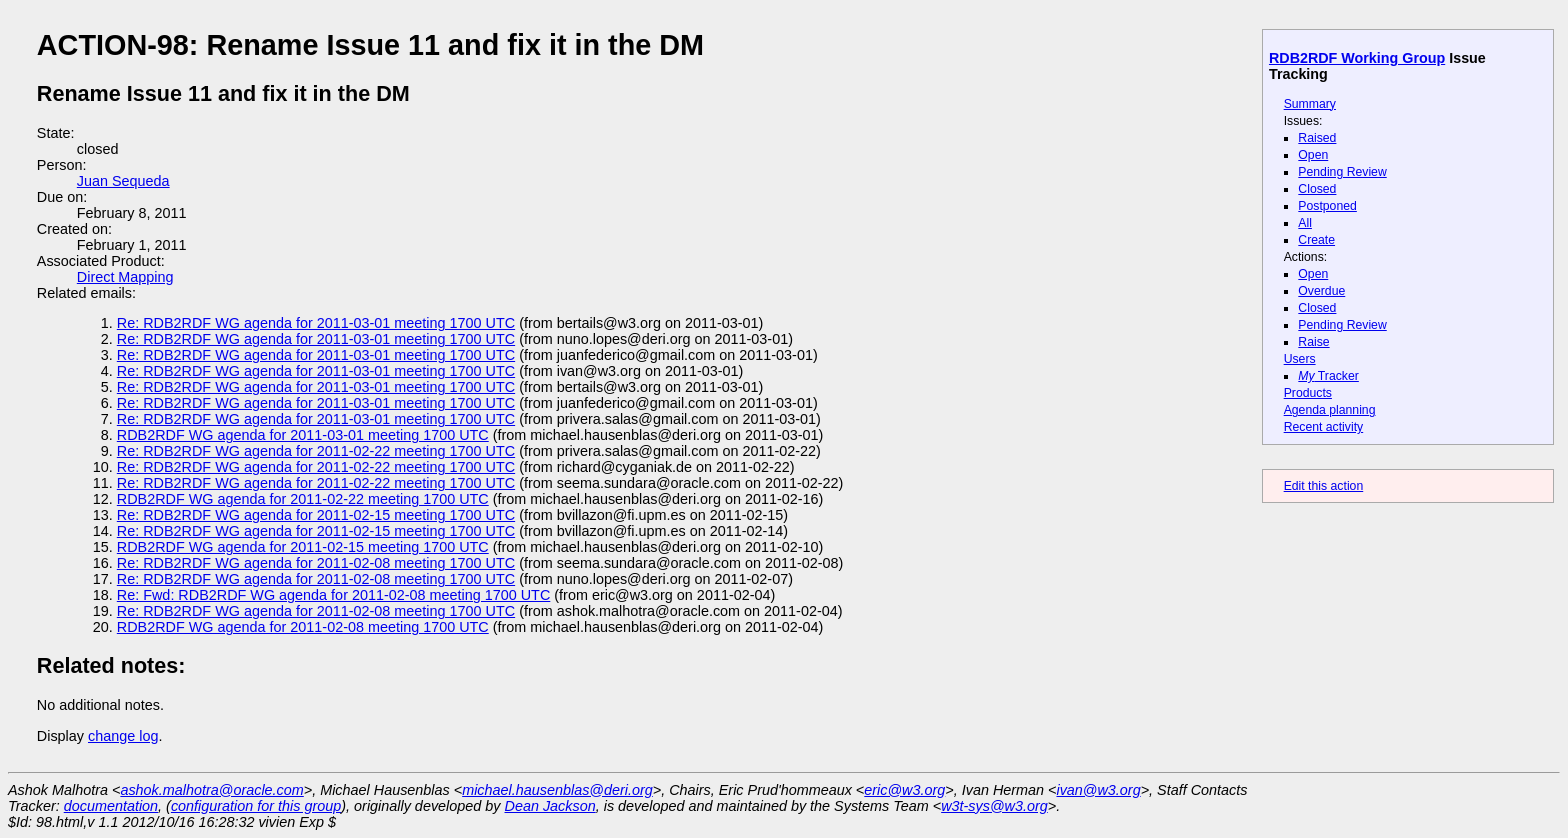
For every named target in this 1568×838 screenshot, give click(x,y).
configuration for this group (256, 806)
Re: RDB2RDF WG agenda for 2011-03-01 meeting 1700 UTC (316, 323)
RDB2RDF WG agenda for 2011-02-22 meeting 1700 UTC (303, 499)
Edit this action (1324, 486)
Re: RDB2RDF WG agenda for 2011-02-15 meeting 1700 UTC (316, 515)
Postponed (1327, 206)
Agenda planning (1330, 410)
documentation (111, 806)
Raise (1313, 342)
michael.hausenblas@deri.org (557, 790)
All (1305, 223)
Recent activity (1324, 427)
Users (1300, 359)
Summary (1310, 104)
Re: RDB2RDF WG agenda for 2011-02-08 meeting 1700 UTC (316, 563)
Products (1308, 393)
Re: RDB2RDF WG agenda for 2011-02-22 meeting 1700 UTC (316, 451)
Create (1316, 240)
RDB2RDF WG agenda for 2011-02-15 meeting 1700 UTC (303, 547)
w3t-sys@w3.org (994, 806)
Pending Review (1342, 172)
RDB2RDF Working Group (1357, 58)
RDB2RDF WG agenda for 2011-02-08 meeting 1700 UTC (303, 627)
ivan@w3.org (1098, 790)
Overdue (1321, 291)
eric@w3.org (904, 790)
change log (123, 736)
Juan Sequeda (123, 181)
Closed (1317, 189)
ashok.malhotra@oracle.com (211, 790)
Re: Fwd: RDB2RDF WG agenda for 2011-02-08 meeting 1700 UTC (334, 595)
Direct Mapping (125, 277)
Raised (1317, 138)
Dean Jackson (550, 806)
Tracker (1328, 376)
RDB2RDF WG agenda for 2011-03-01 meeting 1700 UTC (303, 435)
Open (1313, 155)
